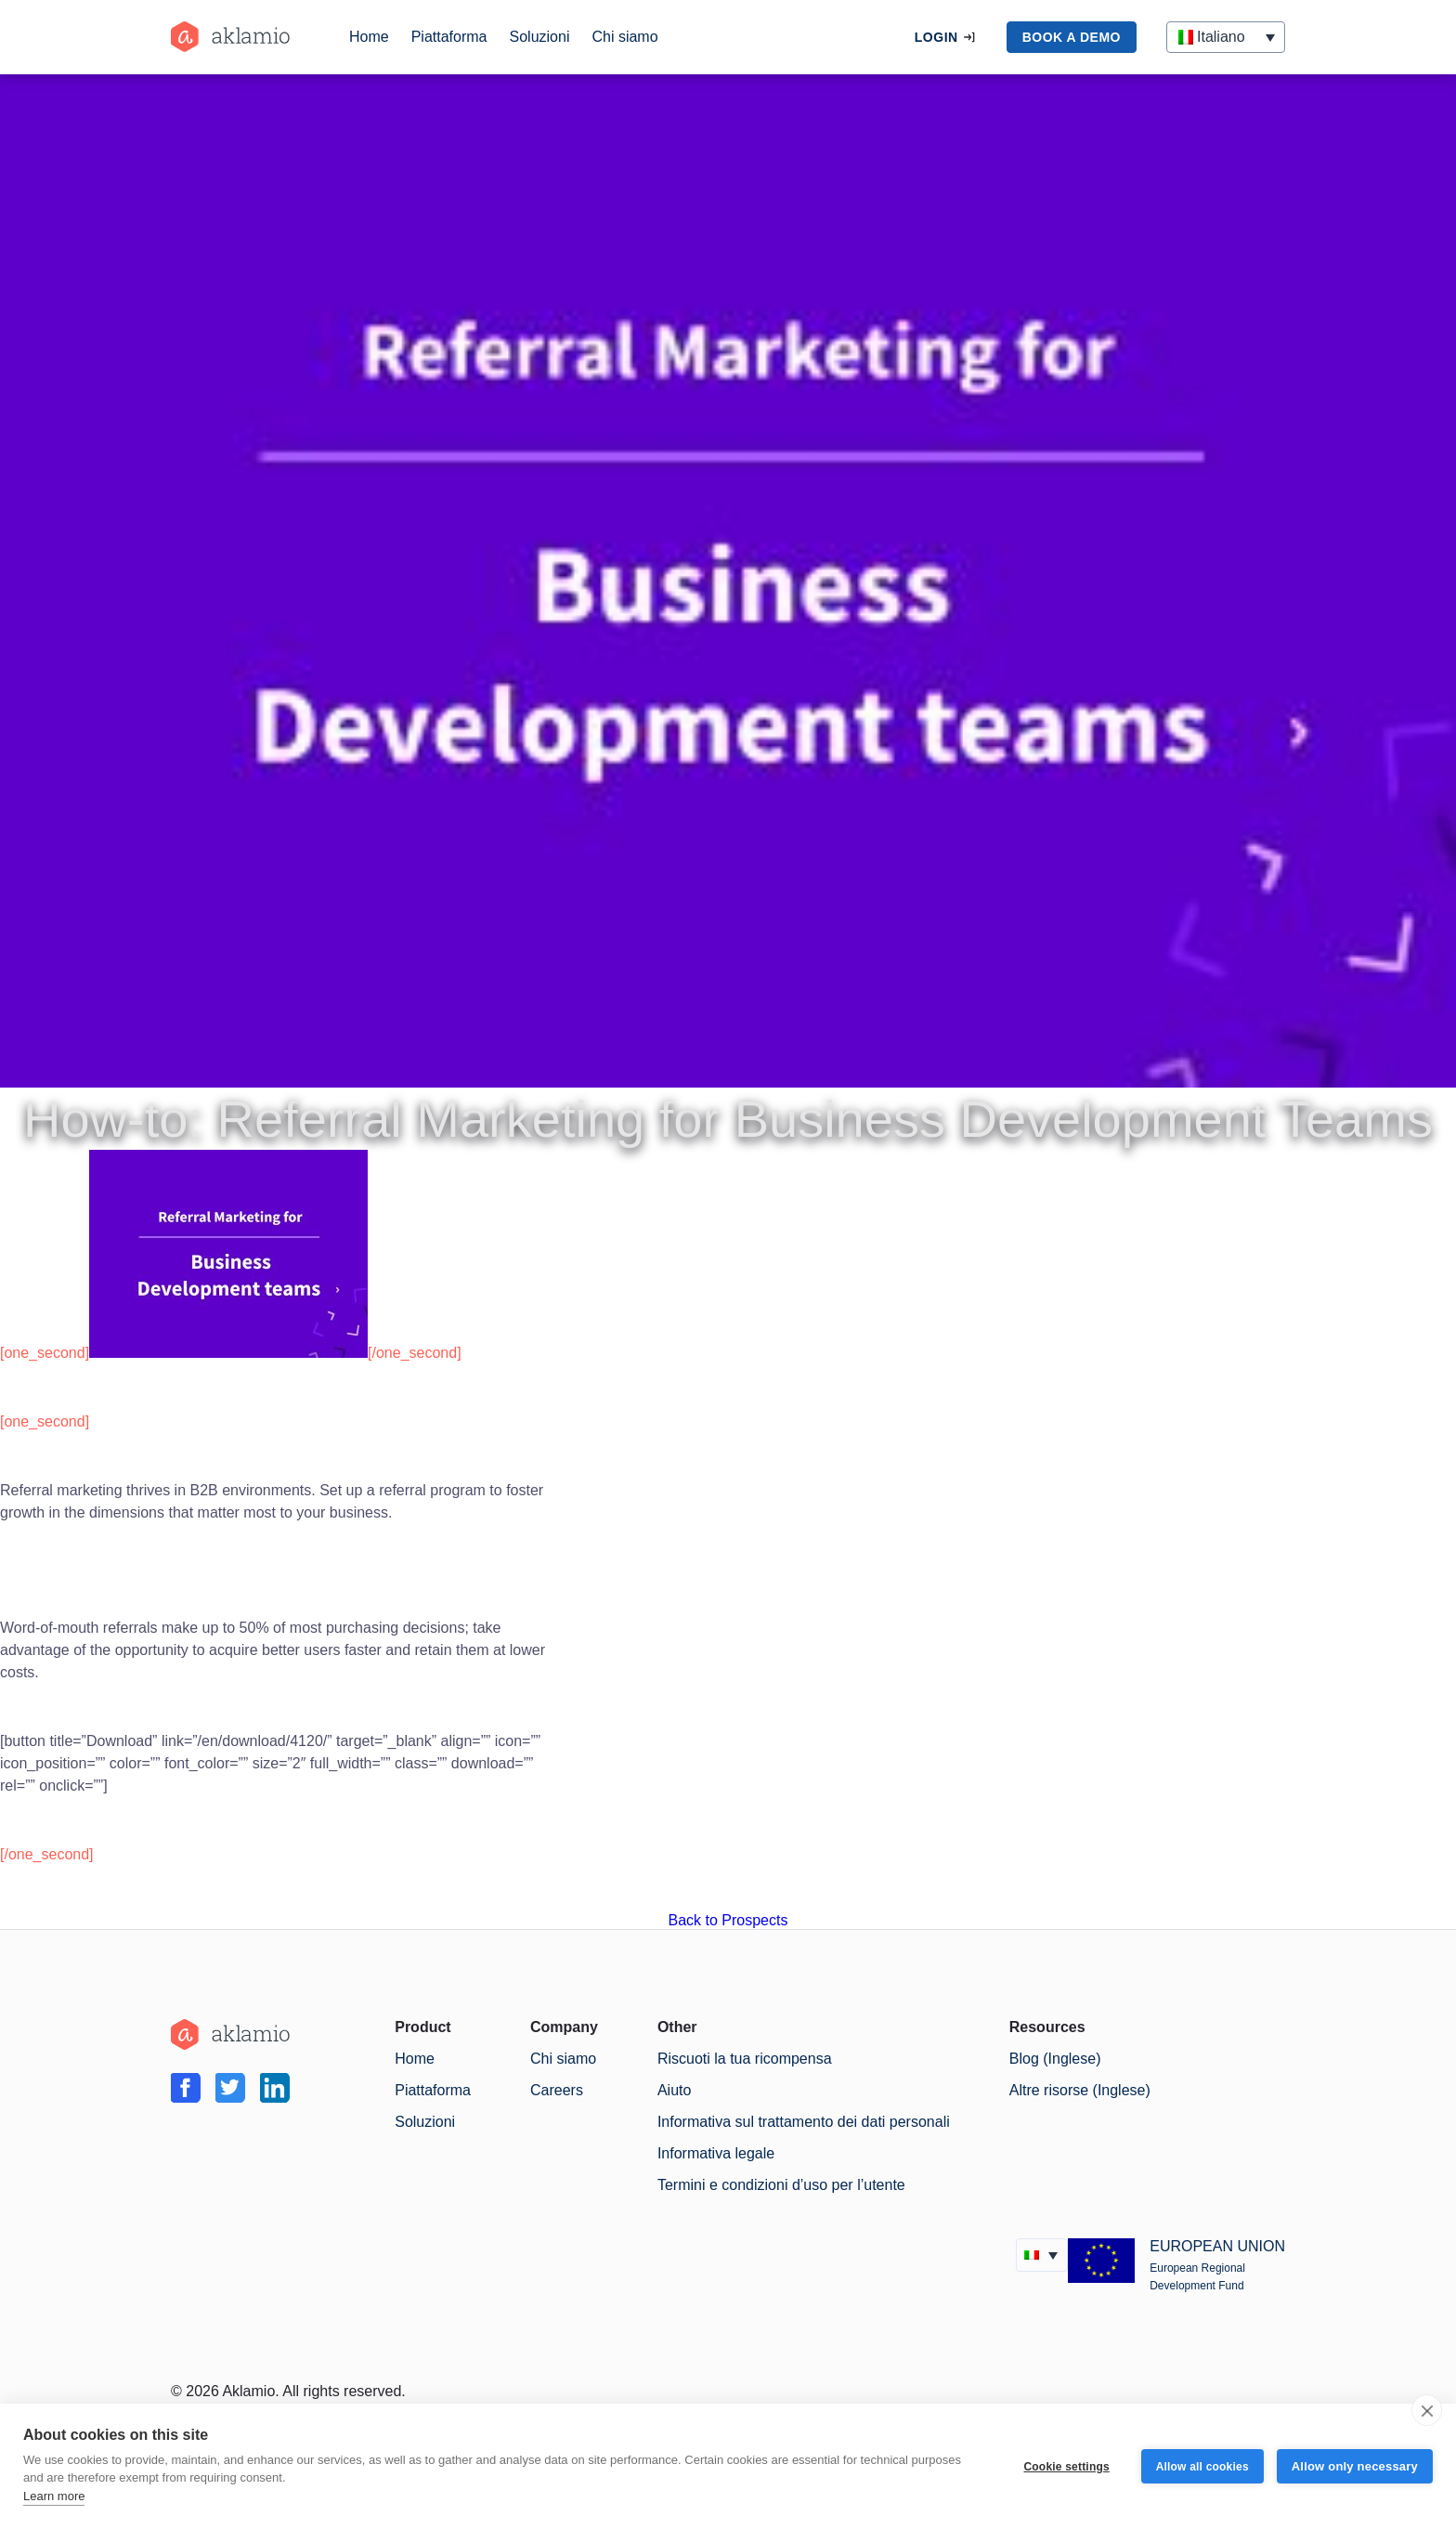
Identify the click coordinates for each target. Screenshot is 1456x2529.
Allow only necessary (1355, 2466)
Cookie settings (1066, 2466)
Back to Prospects (728, 1920)
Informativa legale (715, 2153)
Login (936, 37)
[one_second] (44, 1353)
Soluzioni (540, 37)
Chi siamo (624, 37)
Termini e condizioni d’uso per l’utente (781, 2185)
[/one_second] (415, 1353)
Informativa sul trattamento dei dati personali (803, 2122)
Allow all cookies (1202, 2466)
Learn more (53, 2496)
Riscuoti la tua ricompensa (744, 2058)
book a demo (1071, 37)
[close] (1426, 2410)
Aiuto (674, 2090)
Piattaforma (449, 37)
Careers (556, 2090)
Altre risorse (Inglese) (1079, 2090)
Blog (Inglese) (1055, 2058)
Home (369, 37)
